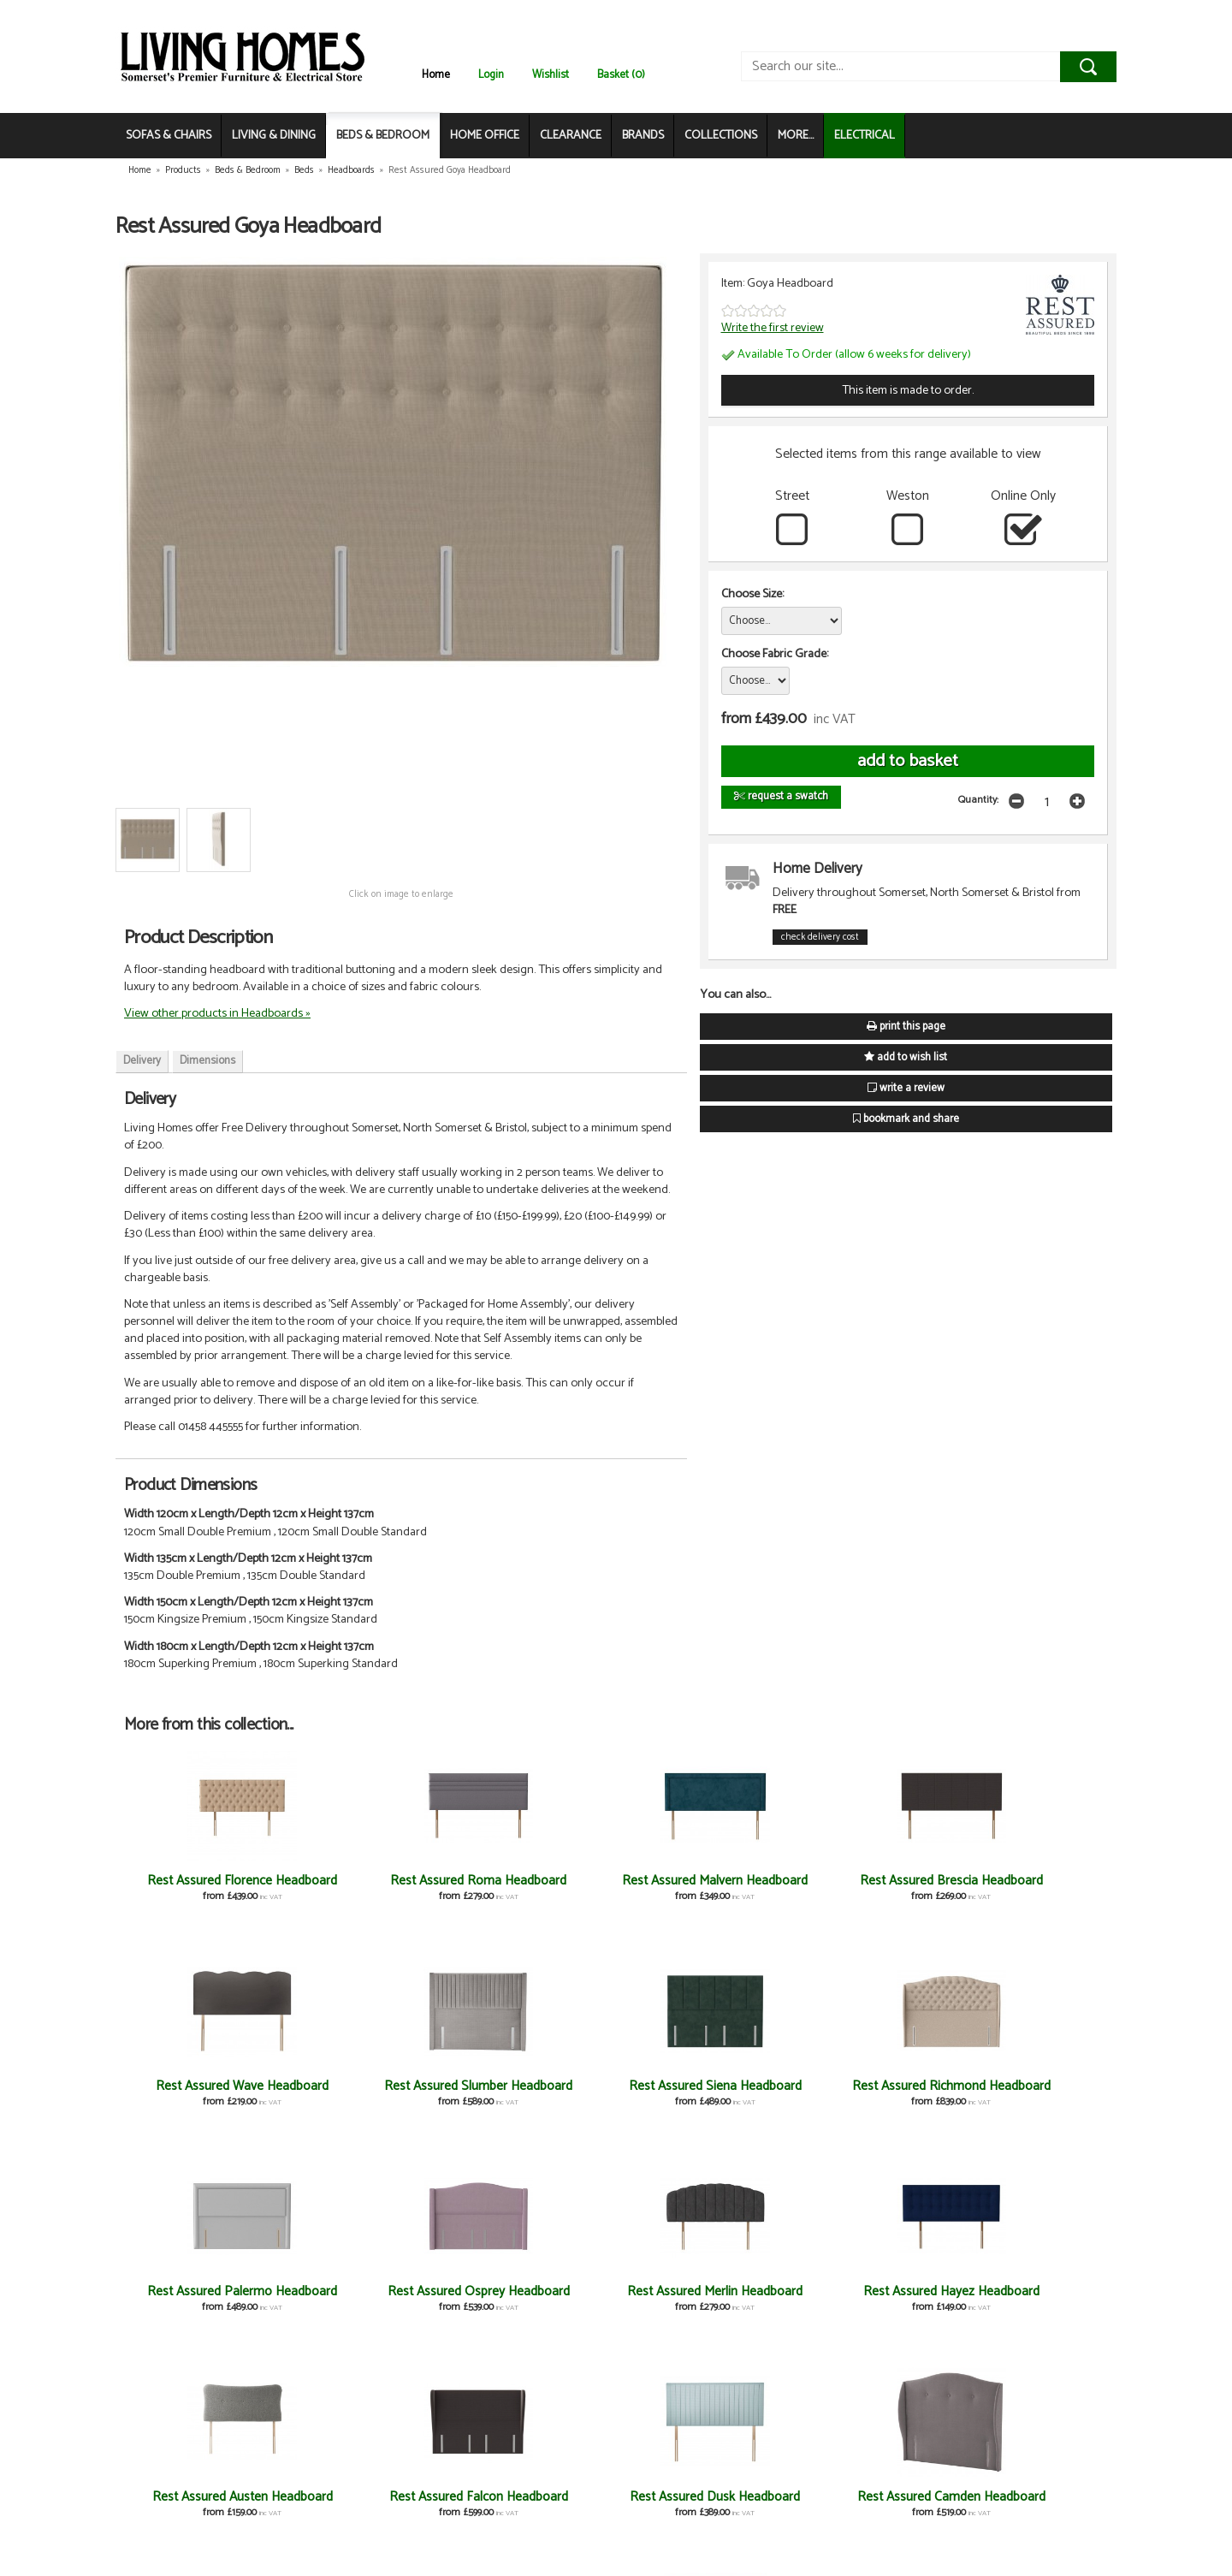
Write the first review (772, 328)
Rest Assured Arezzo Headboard (534, 2504)
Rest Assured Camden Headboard (698, 2299)
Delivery (142, 1061)
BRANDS (643, 135)
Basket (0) (621, 75)
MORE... (796, 135)
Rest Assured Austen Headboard (206, 2299)
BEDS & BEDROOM (382, 135)
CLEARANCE (570, 135)
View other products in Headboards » (217, 1013)
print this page (906, 1027)
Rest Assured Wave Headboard (861, 1888)
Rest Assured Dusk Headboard (534, 2299)
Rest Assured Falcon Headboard (370, 2299)
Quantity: (978, 800)
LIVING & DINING (274, 135)
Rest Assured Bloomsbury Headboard (1026, 2299)
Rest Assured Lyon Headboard (1026, 2504)
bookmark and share (906, 1119)
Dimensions (207, 1061)
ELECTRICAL (864, 135)
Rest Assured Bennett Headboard (861, 2299)
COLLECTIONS (720, 135)
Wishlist (550, 75)
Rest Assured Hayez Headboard (1025, 2093)
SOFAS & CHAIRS (168, 135)
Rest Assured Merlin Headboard (862, 2093)
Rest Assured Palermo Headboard (533, 2093)
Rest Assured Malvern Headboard (534, 1888)
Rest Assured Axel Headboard (370, 2504)
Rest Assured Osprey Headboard (697, 2093)
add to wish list (905, 1057)
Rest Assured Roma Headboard (369, 1888)
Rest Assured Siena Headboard (206, 2093)
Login (491, 75)
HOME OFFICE (484, 135)
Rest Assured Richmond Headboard (369, 2093)
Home (436, 75)
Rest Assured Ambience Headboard (206, 2504)
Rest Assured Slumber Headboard (1025, 1888)
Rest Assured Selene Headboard (698, 2504)
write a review (906, 1088)
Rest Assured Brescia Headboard (698, 1888)
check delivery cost (820, 937)
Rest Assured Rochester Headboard (862, 2504)
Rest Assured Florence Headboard (206, 1888)
